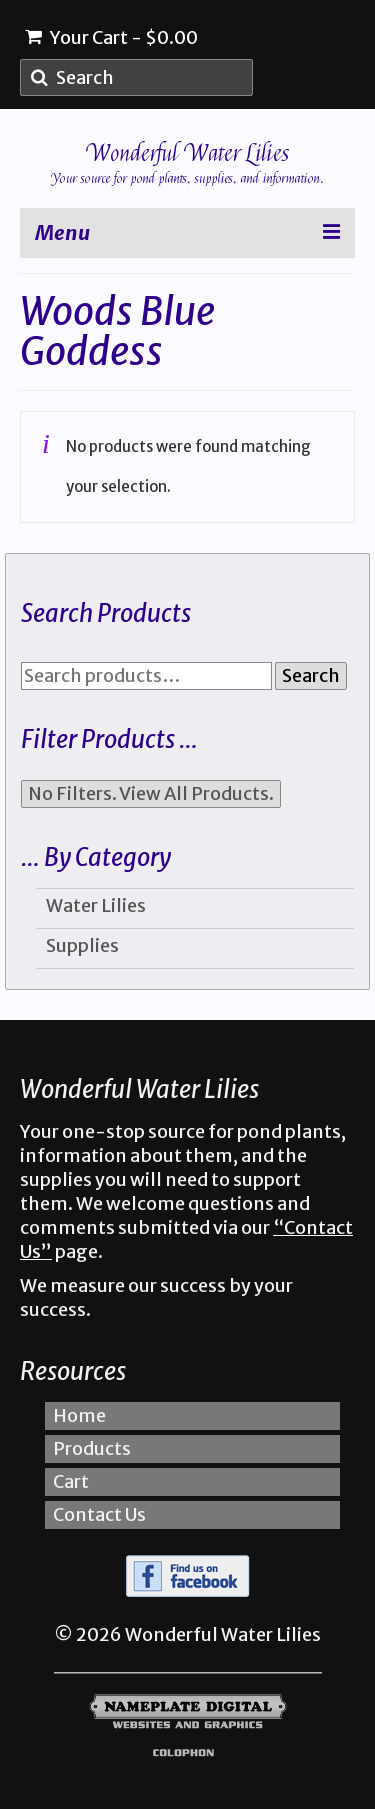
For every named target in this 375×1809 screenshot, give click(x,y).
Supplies (82, 945)
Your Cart (111, 37)
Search (311, 675)
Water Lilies (96, 905)
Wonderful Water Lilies (188, 153)
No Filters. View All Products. (151, 793)
